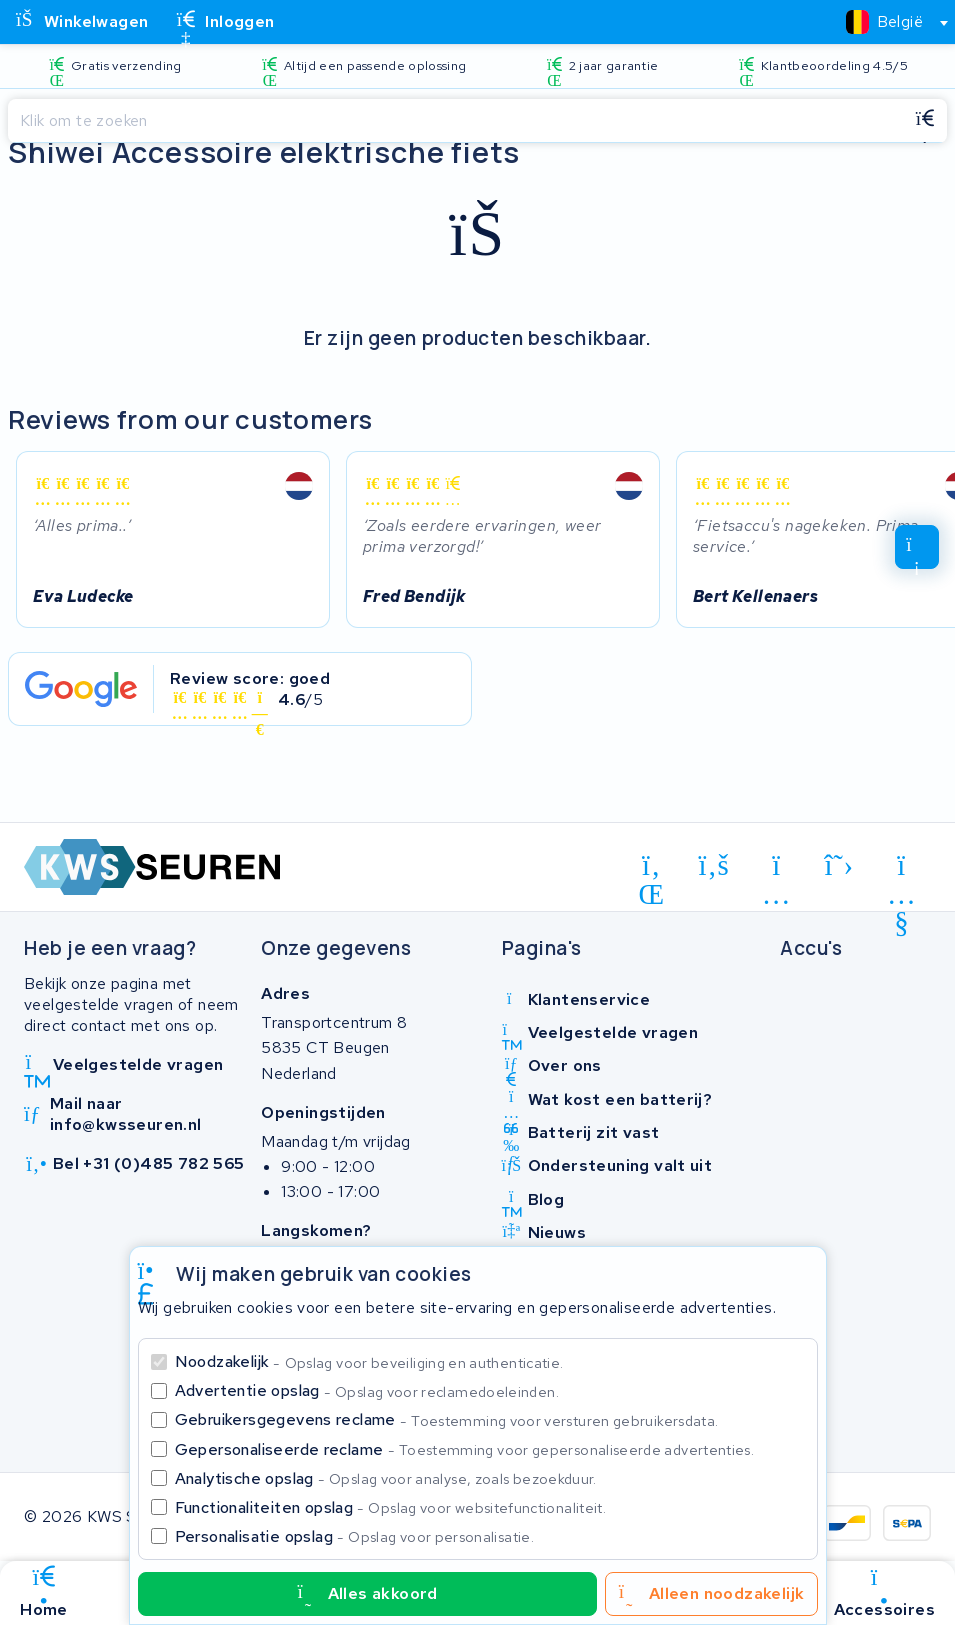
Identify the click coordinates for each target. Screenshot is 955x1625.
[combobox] (888, 22)
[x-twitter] (839, 865)
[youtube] (901, 869)
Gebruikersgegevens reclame (447, 1419)
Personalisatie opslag (355, 1536)
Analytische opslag (386, 1478)
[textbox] (884, 21)
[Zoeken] (455, 121)
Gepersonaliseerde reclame (465, 1449)
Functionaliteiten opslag (391, 1507)
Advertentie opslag (367, 1390)
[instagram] (776, 869)
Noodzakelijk (369, 1361)
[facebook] (714, 865)
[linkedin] (651, 869)
